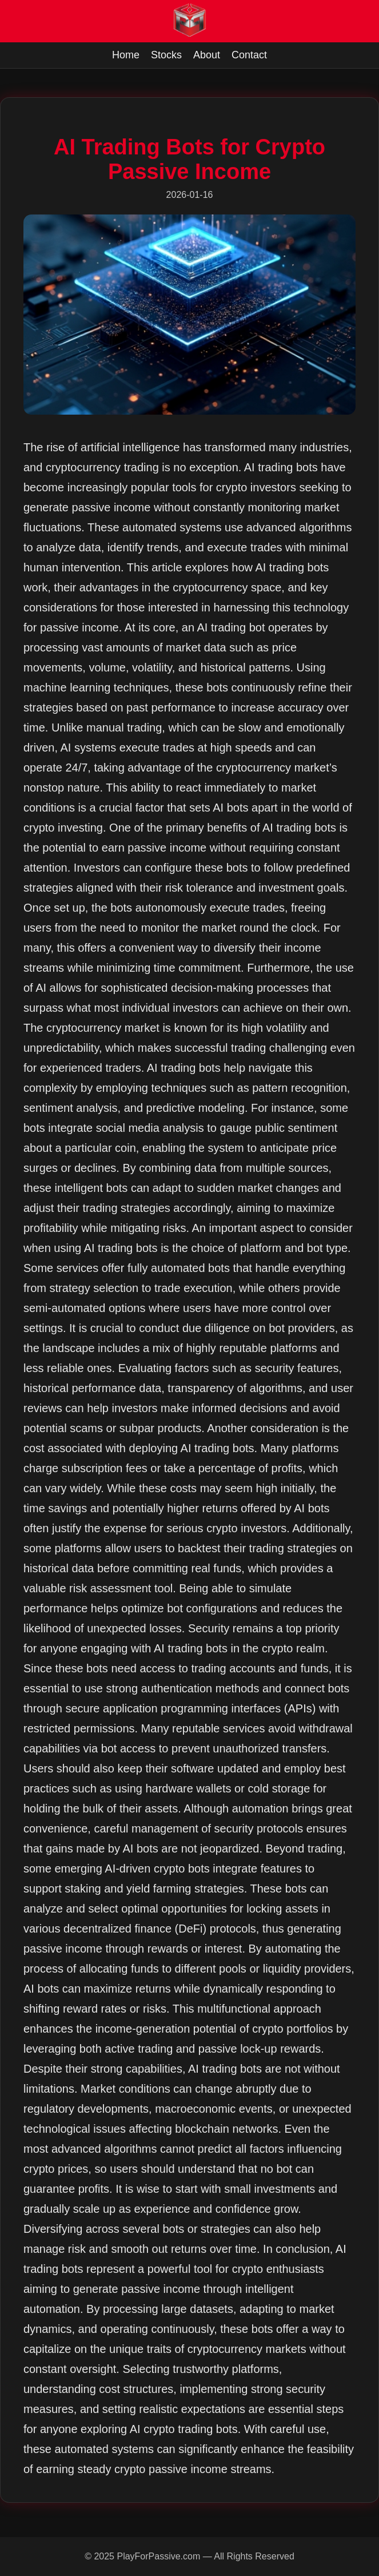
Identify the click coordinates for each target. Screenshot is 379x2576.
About (206, 55)
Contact (249, 55)
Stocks (166, 55)
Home (125, 55)
